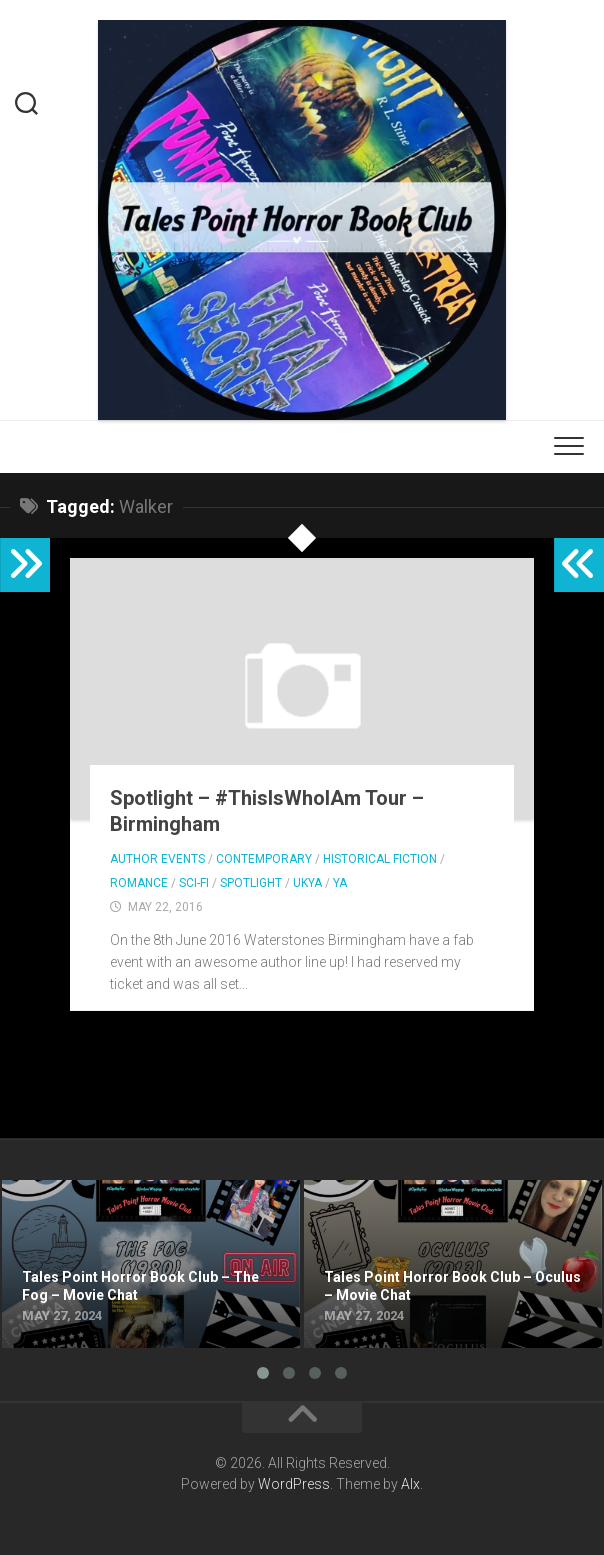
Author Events (157, 859)
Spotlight (251, 883)
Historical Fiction (380, 859)
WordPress (294, 1484)
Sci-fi (194, 883)
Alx (410, 1484)
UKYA (307, 883)
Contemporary (264, 859)
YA (340, 883)
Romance (139, 883)
